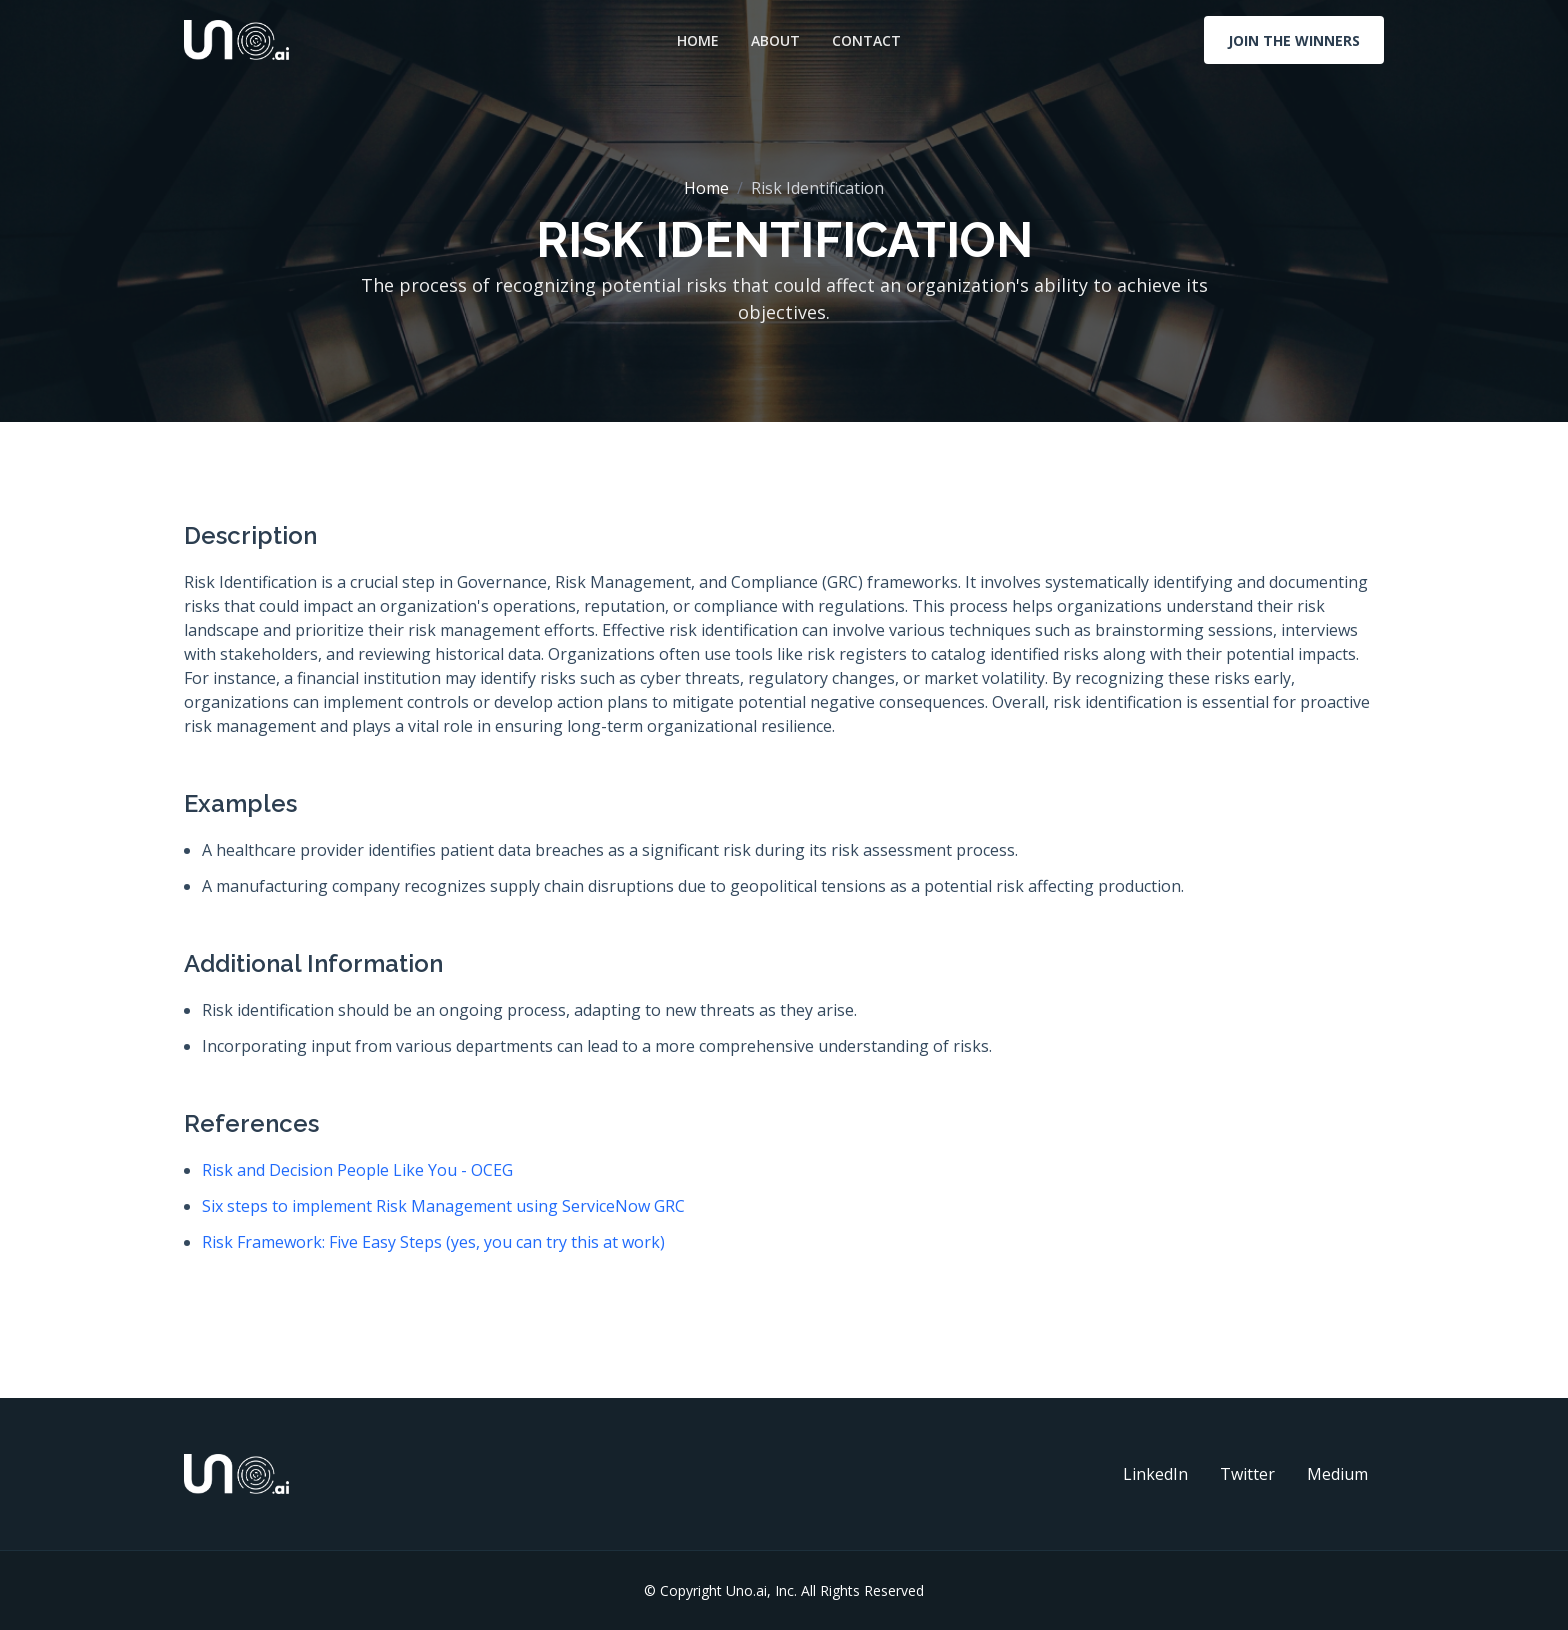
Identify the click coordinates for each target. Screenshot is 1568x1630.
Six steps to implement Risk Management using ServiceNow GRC (443, 1206)
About (775, 40)
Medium (1337, 1474)
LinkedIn (1155, 1474)
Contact (866, 40)
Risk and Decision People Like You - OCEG (357, 1170)
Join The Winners (1294, 40)
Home (698, 40)
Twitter (1247, 1474)
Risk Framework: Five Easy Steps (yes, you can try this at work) (433, 1242)
